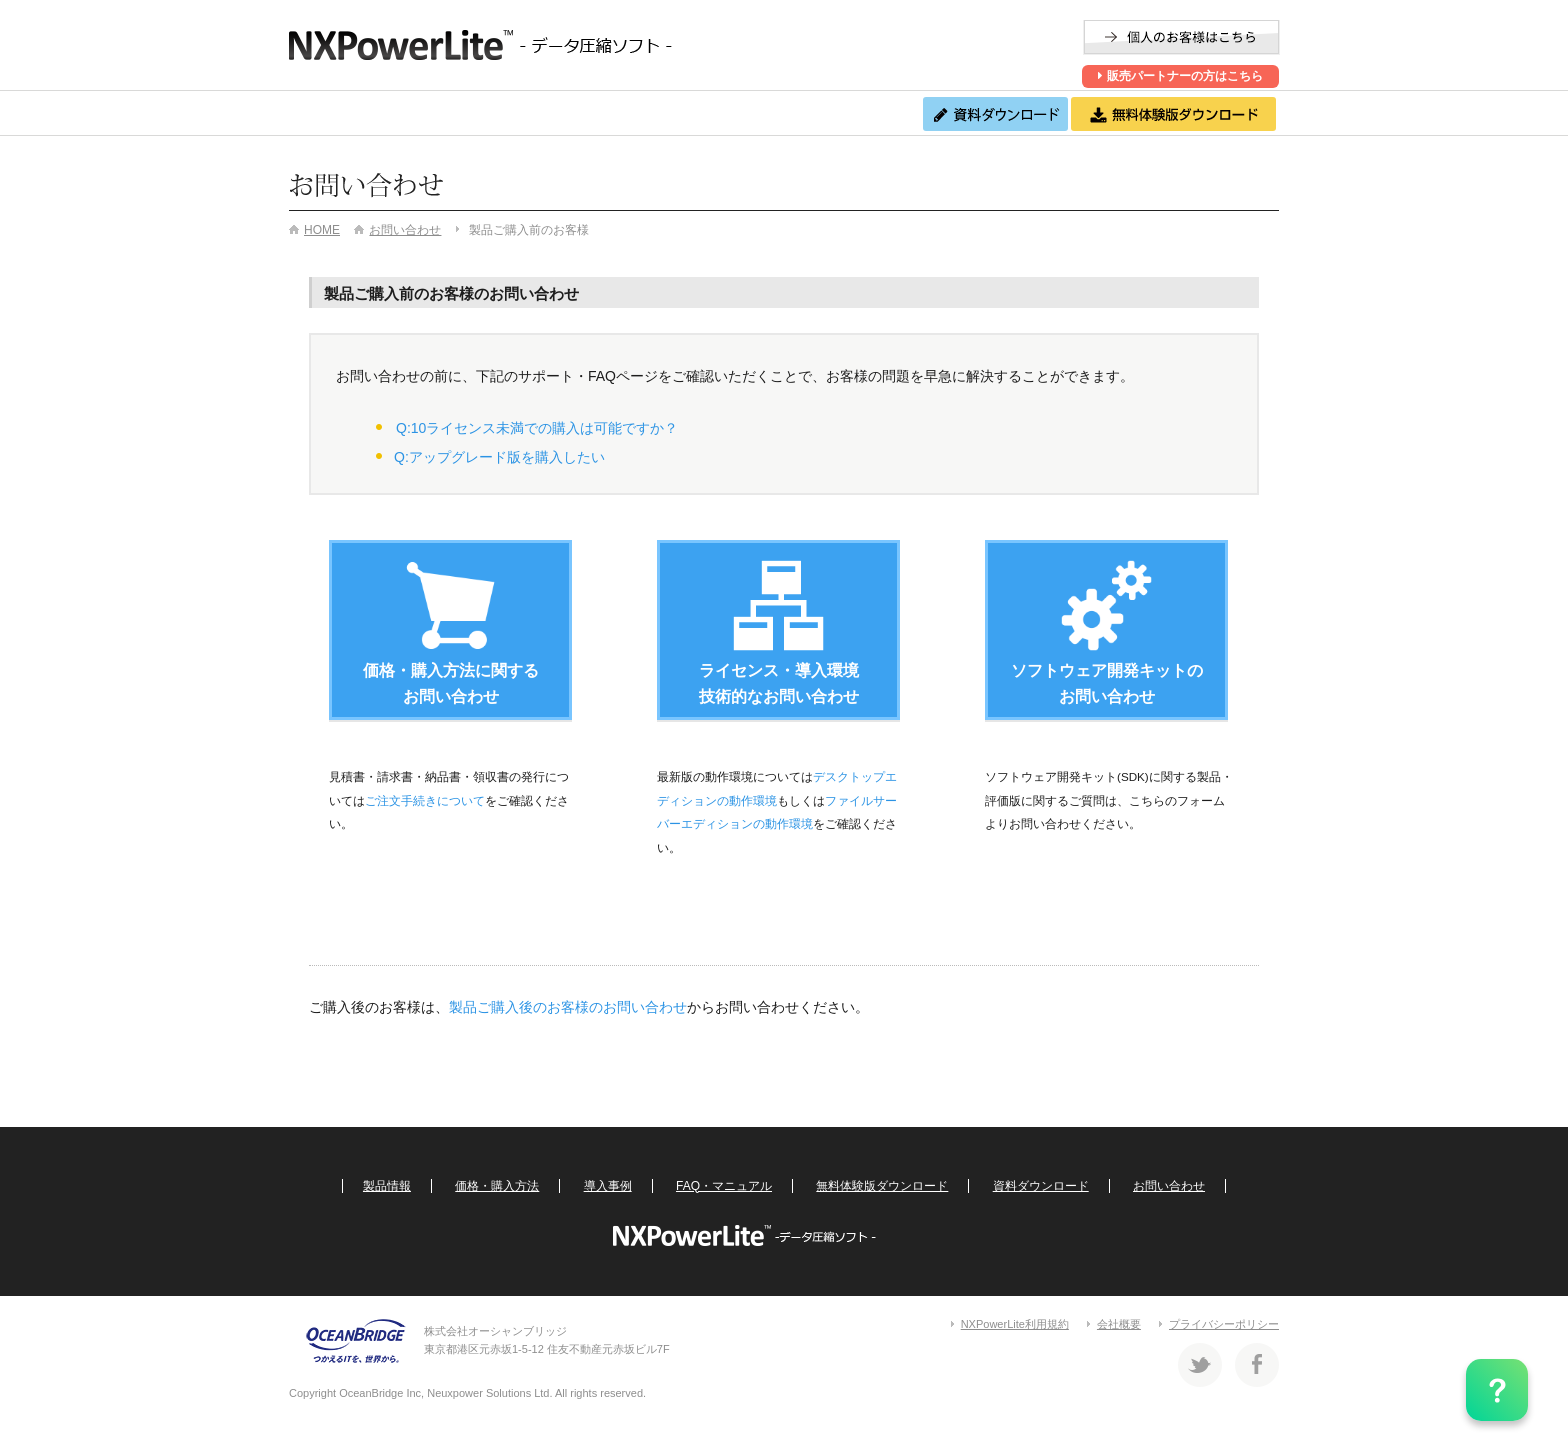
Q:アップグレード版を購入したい (499, 457)
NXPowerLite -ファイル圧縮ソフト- (489, 45)
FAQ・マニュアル (708, 113)
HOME (322, 230)
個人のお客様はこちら (1181, 37)
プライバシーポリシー (1224, 1324)
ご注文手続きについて (425, 800)
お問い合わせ (842, 113)
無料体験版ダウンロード (882, 1186)
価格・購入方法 (445, 113)
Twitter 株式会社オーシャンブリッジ (1200, 1365)
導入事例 (567, 113)
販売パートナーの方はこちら (1180, 76)
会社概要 (1119, 1324)
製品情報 (324, 113)
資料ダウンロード (1041, 1186)
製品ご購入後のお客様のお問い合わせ (568, 1007)
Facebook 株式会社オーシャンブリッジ (1257, 1365)
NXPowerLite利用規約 (1015, 1324)
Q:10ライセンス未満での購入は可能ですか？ (537, 428)
